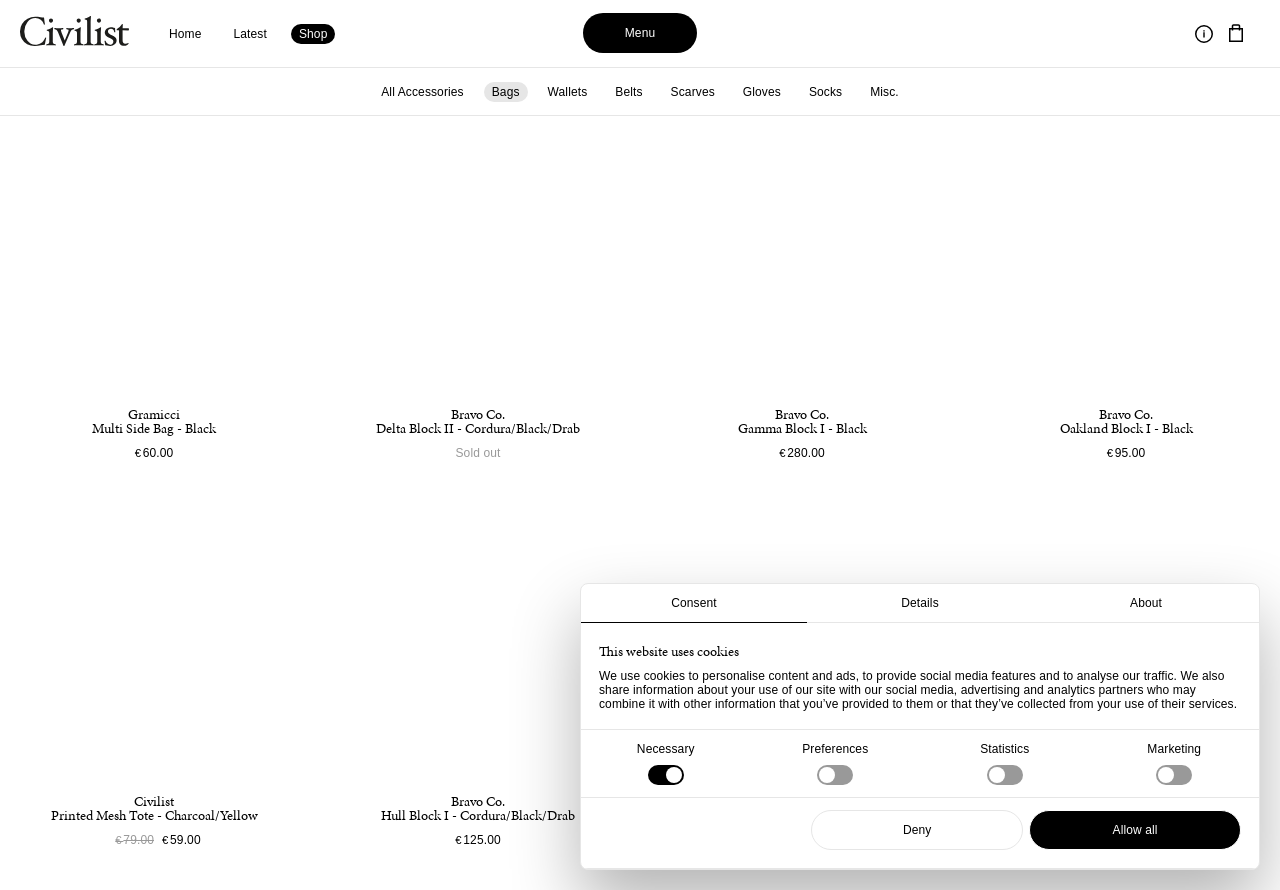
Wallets (568, 92)
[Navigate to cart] (1236, 34)
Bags (506, 92)
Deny (917, 830)
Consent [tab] (694, 603)
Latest (250, 34)
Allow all (1135, 830)
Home (185, 34)
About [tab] (1146, 603)
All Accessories (422, 92)
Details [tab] (920, 603)
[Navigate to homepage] (74, 34)
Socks (825, 92)
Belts (628, 92)
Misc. (884, 92)
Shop (313, 34)
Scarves (693, 92)
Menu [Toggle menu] (640, 33)
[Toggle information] (1204, 34)
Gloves (762, 92)
